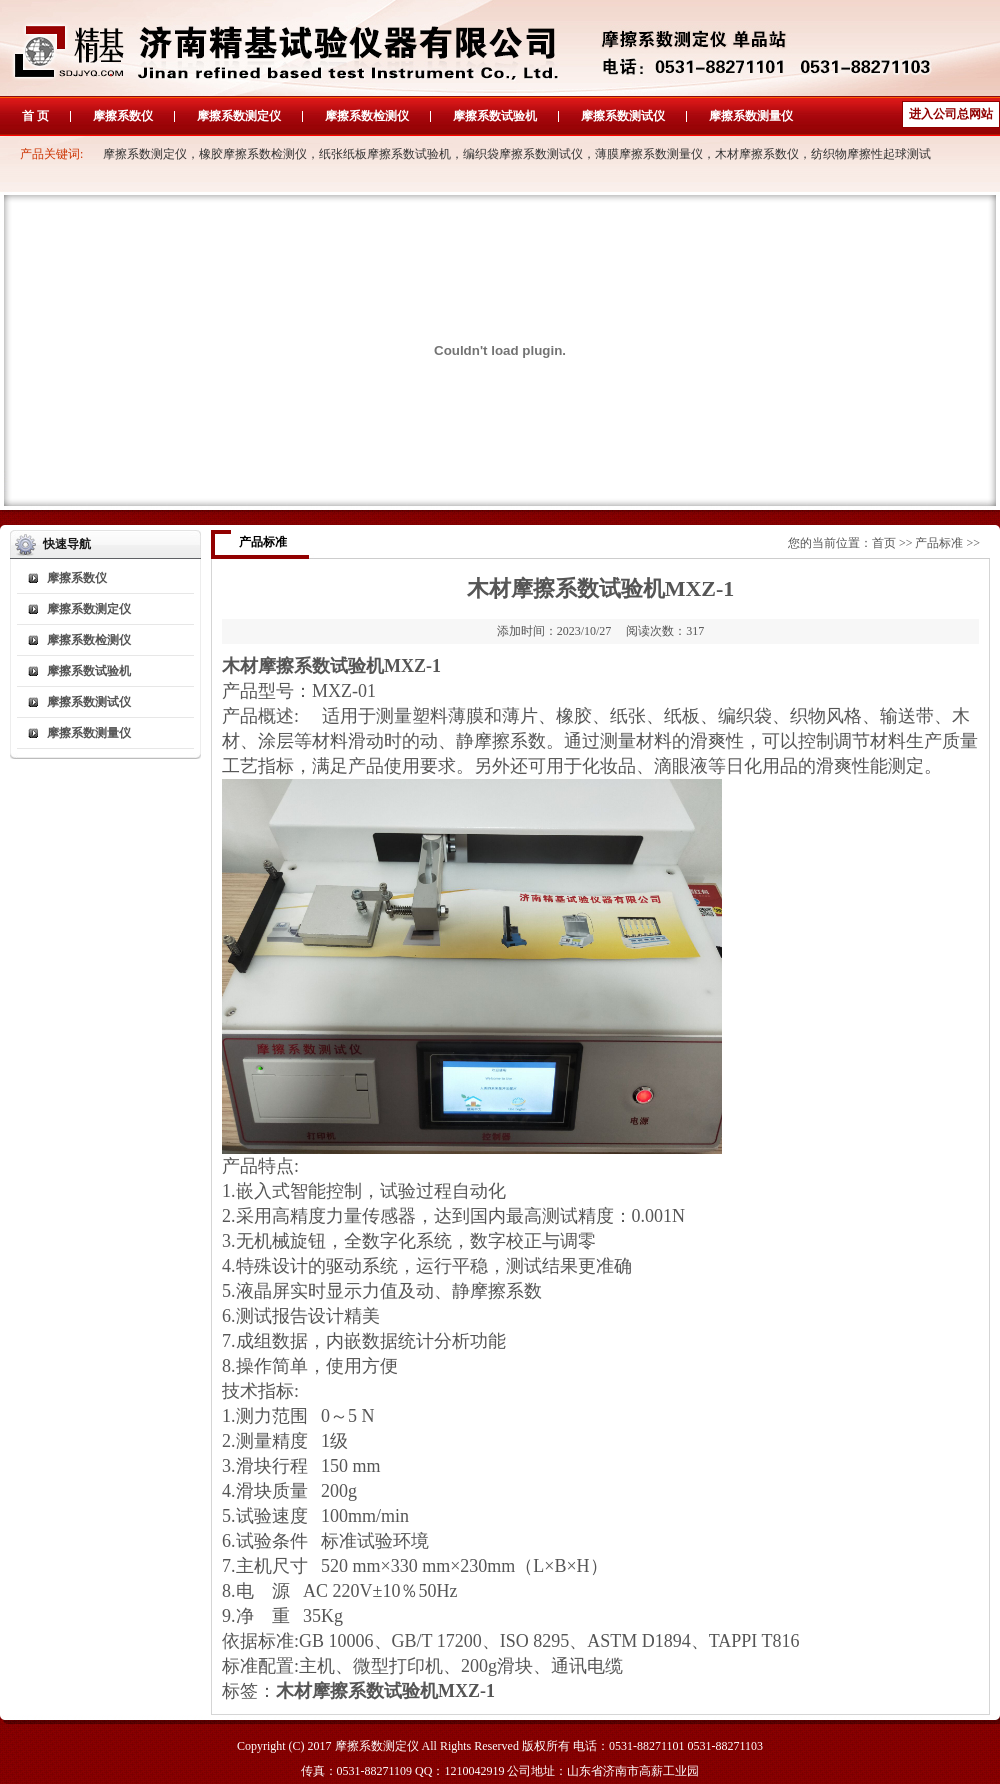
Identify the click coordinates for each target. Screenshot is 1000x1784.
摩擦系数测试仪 (623, 116)
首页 (884, 543)
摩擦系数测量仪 (751, 116)
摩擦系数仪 (123, 116)
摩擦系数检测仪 (367, 116)
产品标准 (939, 543)
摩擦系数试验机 (495, 116)
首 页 (35, 116)
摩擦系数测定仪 (239, 116)
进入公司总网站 (951, 114)
